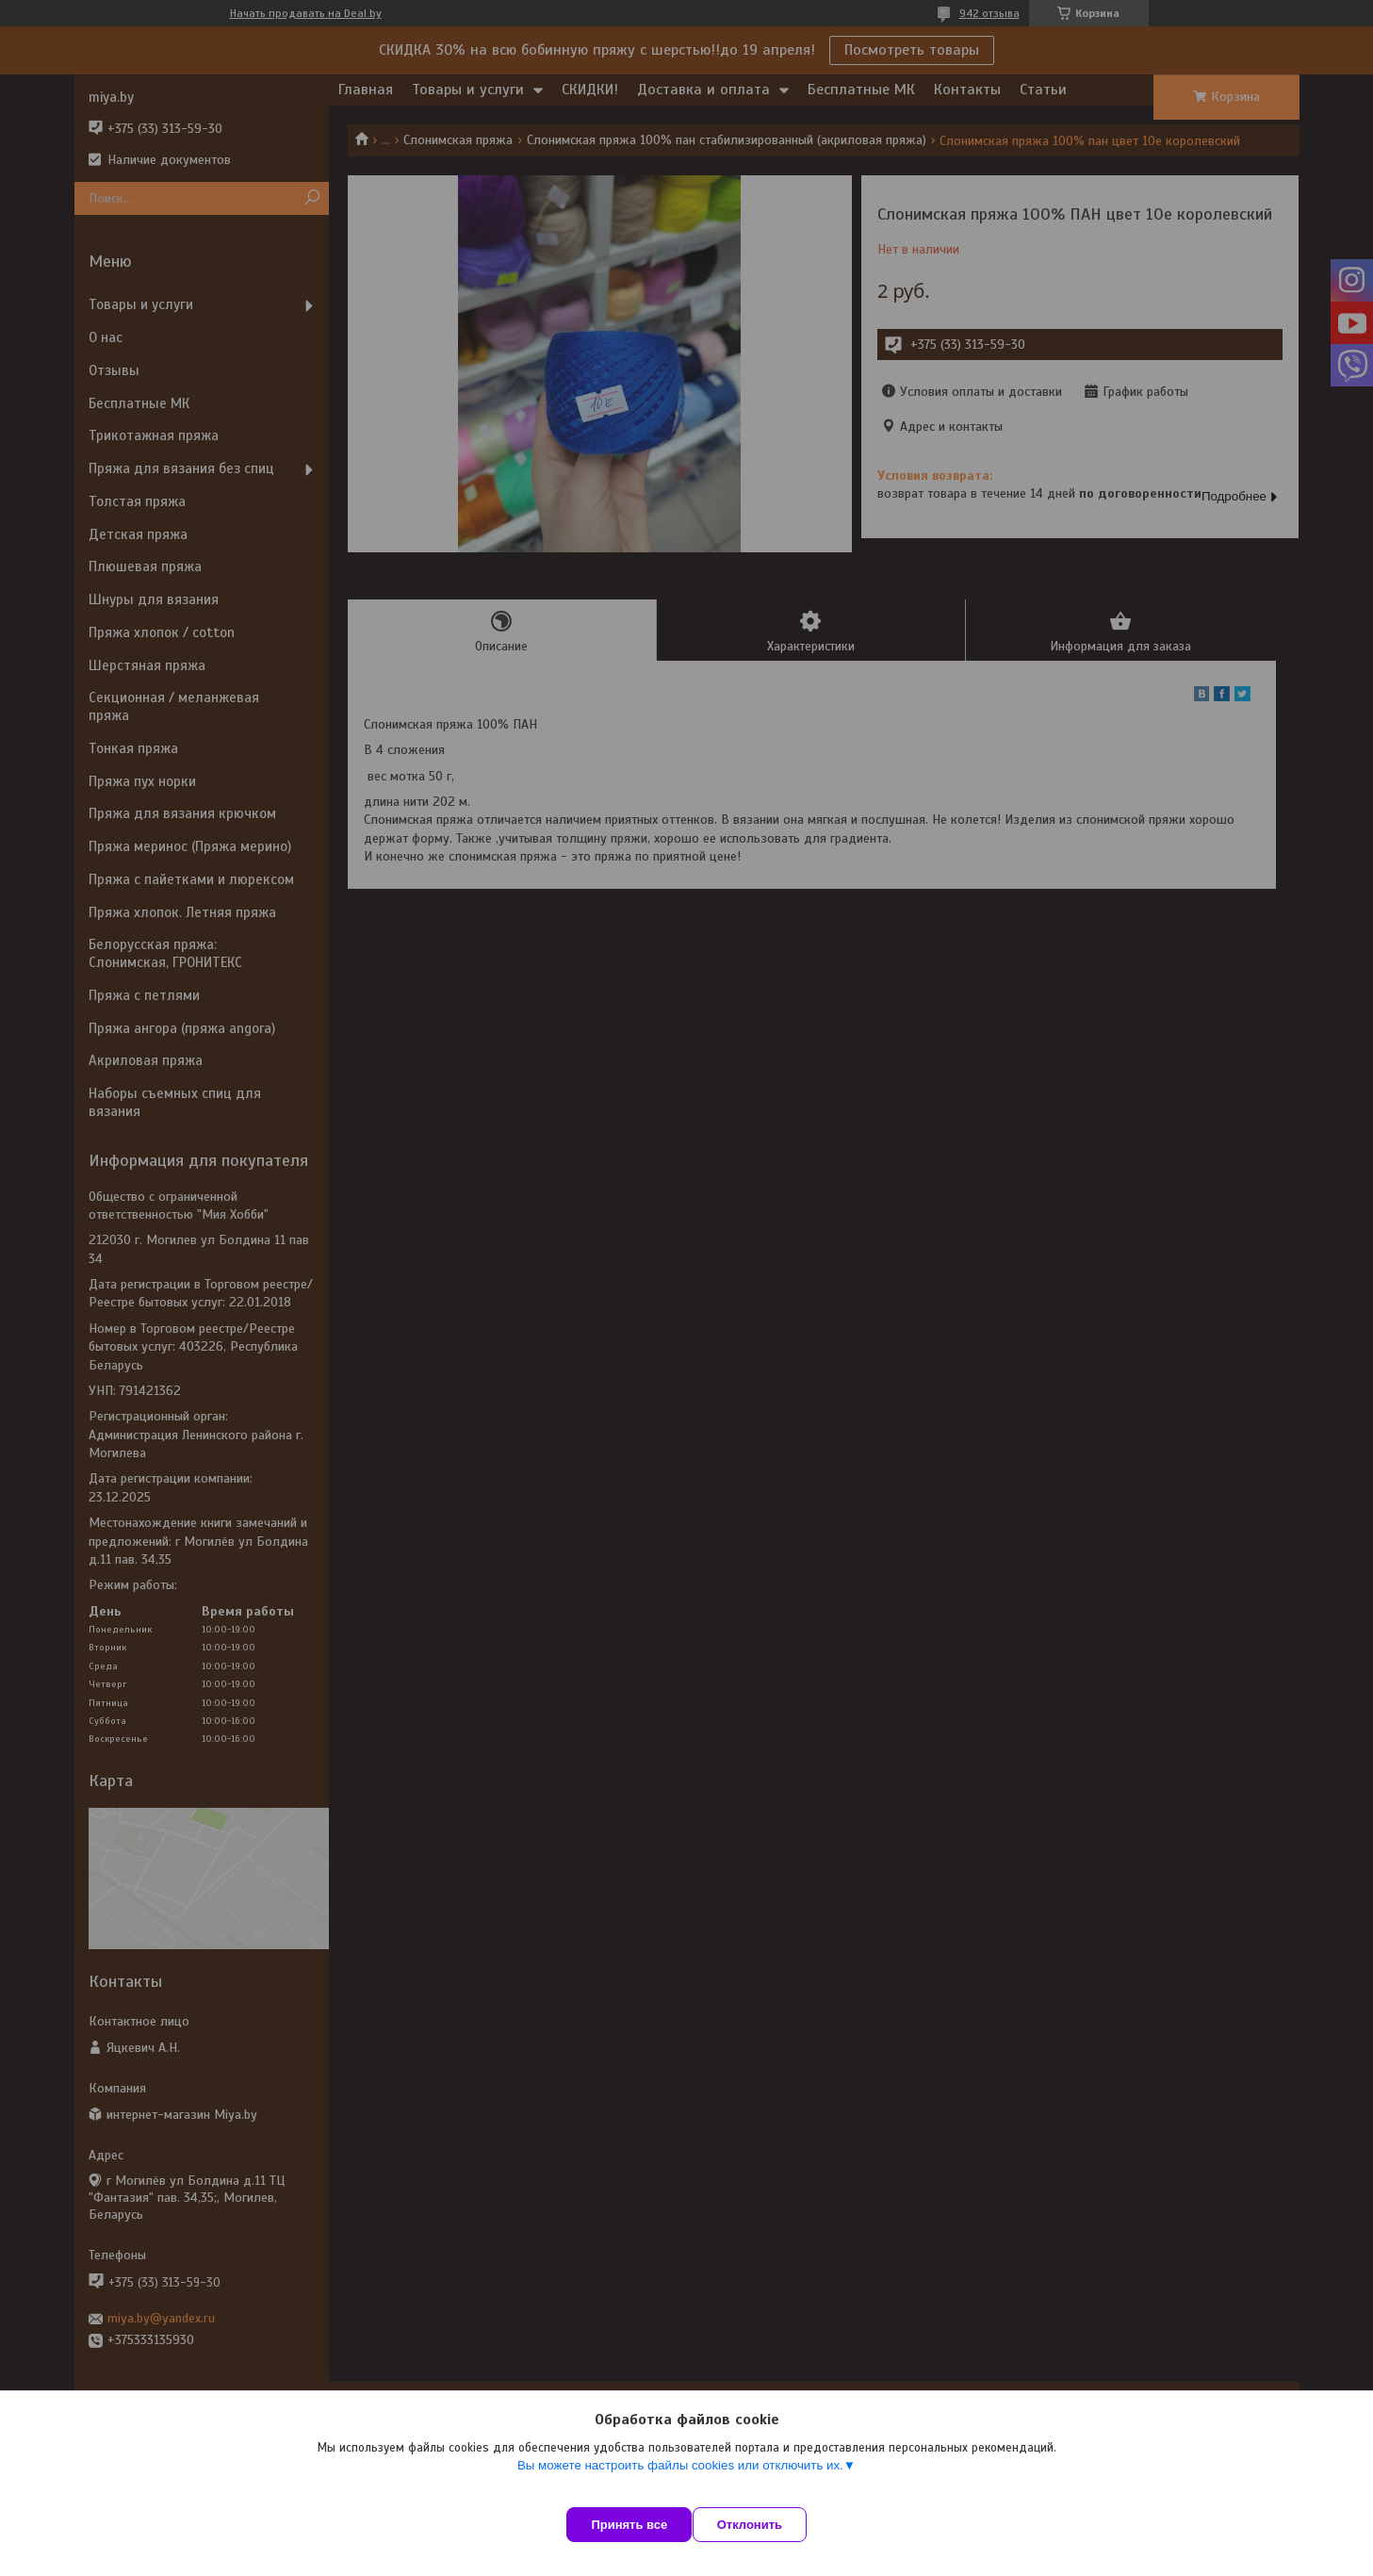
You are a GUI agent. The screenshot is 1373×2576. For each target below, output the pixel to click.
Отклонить (767, 2525)
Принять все (629, 2525)
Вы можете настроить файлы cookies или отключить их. (680, 2483)
